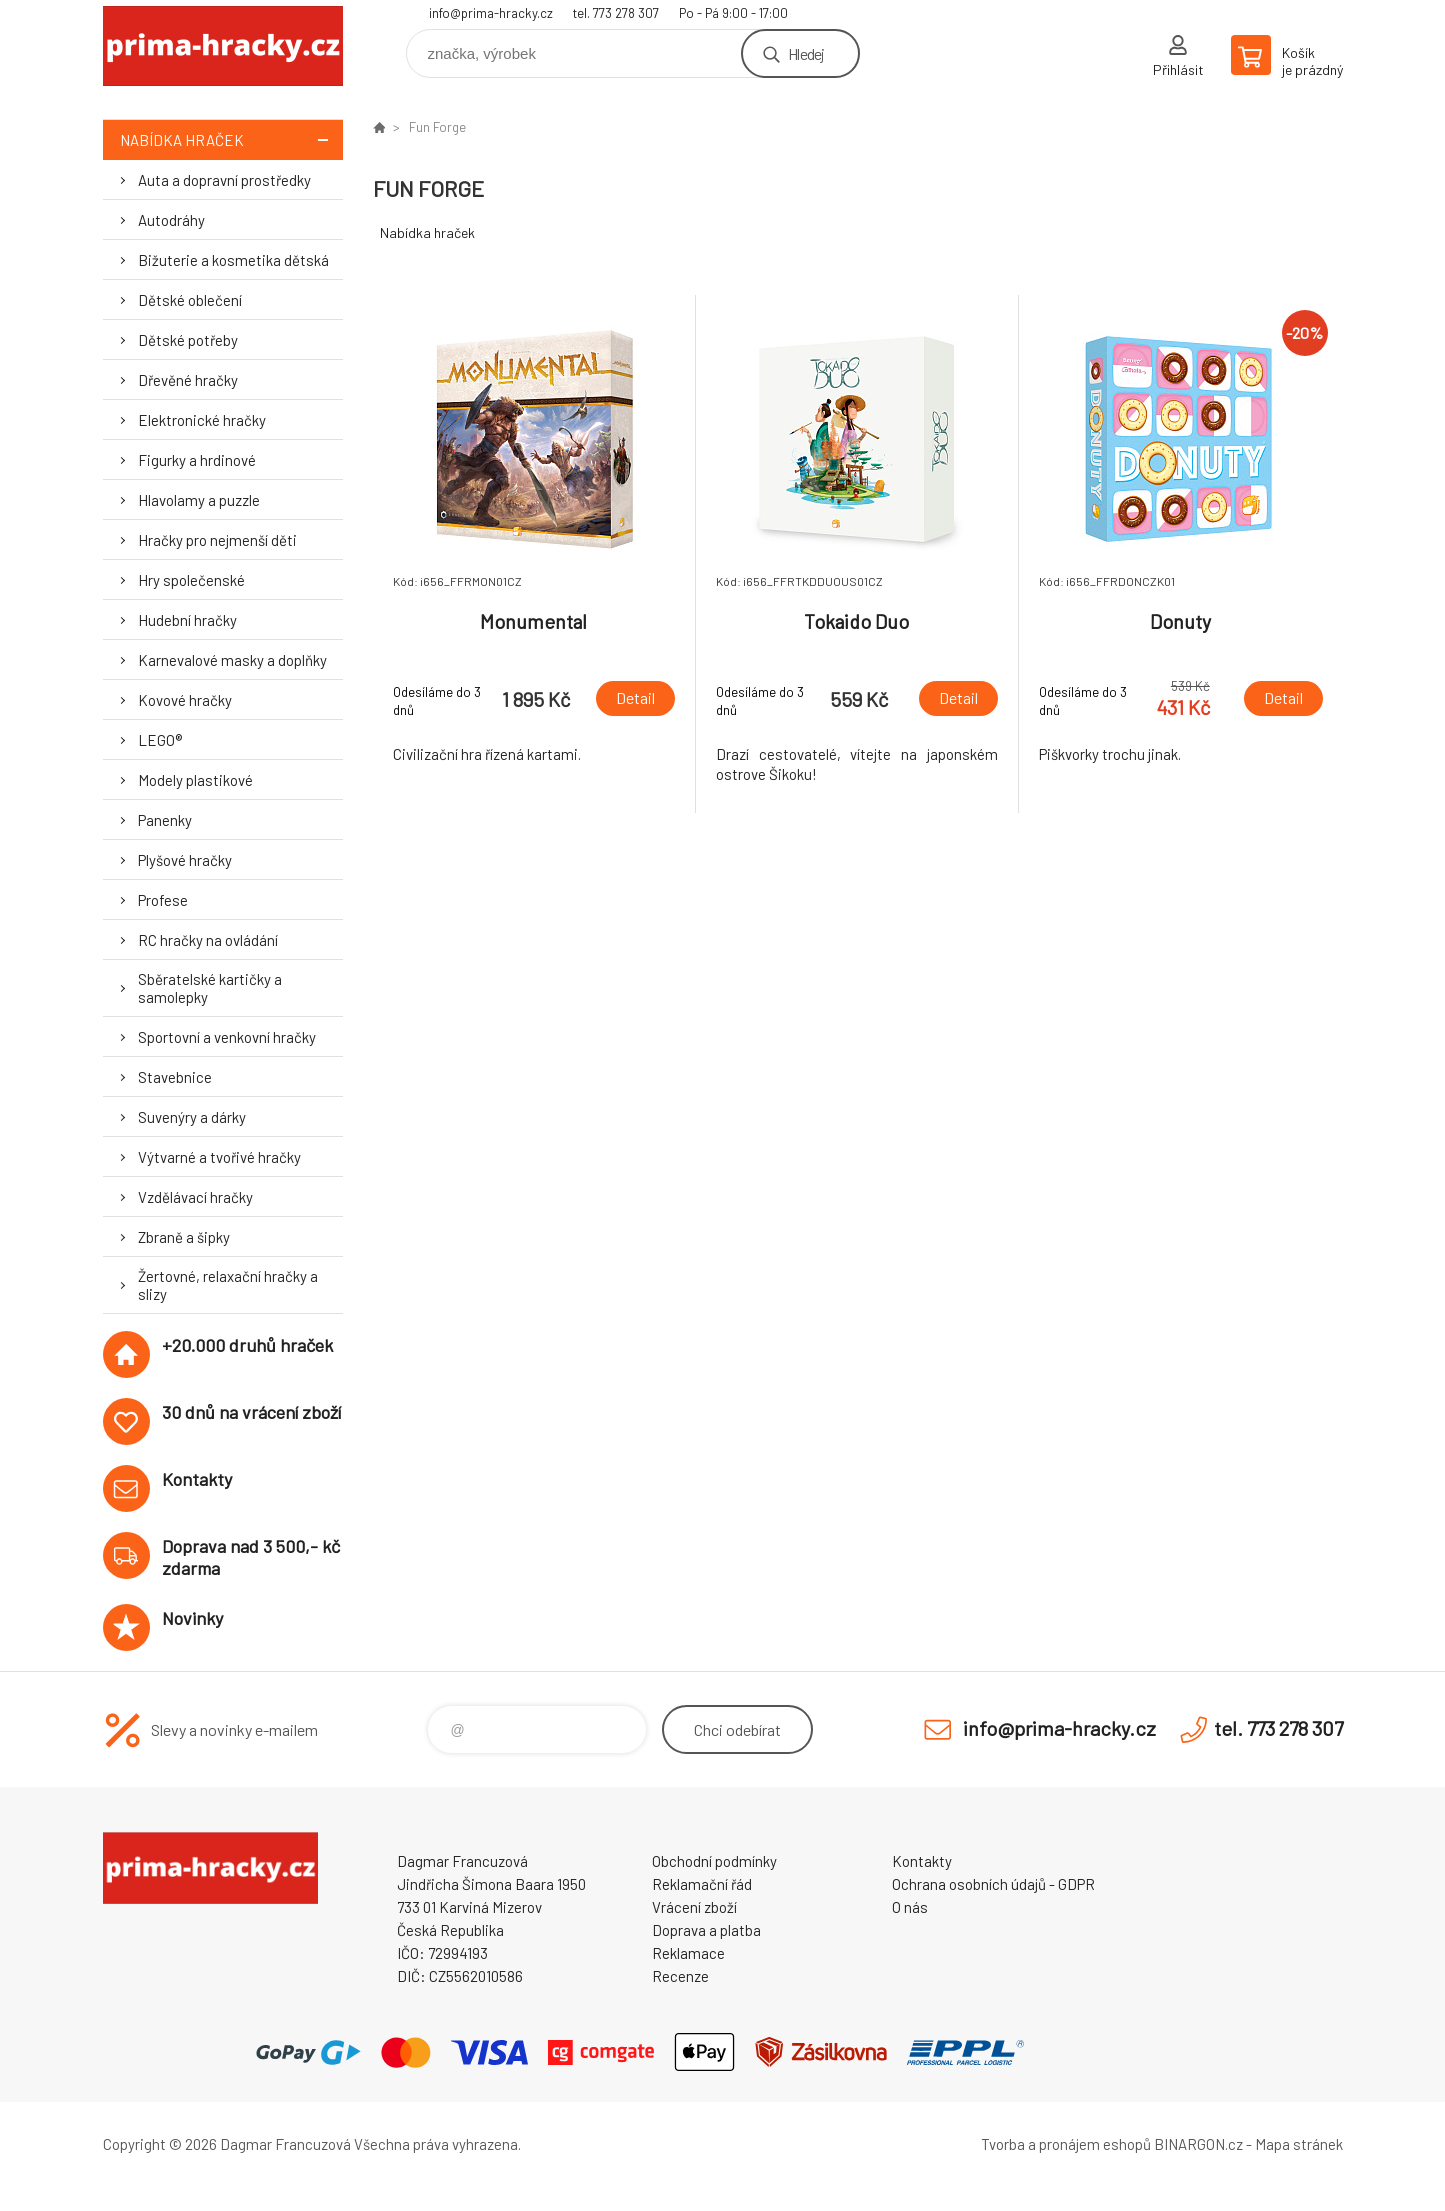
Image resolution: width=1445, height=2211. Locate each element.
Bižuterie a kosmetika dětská (233, 260)
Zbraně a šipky (184, 1237)
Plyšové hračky (185, 860)
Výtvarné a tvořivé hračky (219, 1157)
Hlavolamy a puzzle (199, 500)
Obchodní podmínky (714, 1861)
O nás (910, 1907)
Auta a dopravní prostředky (224, 180)
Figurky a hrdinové (197, 460)
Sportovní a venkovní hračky (227, 1037)
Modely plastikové (195, 780)
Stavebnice (175, 1077)
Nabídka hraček (231, 139)
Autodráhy (171, 220)
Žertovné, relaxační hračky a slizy (228, 1285)
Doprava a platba (706, 1930)
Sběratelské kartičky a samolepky (210, 988)
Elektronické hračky (202, 420)
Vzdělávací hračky (195, 1197)
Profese (163, 900)
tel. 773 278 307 (616, 13)
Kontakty (922, 1861)
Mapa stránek (1299, 2144)
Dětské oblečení (190, 300)
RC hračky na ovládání (208, 940)
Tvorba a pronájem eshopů (1066, 2144)
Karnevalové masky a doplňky (232, 660)
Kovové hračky (185, 700)
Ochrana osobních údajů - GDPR (993, 1884)
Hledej (806, 53)
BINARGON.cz (1198, 2144)
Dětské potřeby (188, 340)
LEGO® (160, 740)
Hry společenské (191, 580)
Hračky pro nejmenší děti (217, 540)
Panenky (165, 820)
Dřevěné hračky (188, 380)
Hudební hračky (187, 620)
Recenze (680, 1976)
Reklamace (688, 1953)
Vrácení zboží (694, 1907)
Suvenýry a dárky (192, 1117)
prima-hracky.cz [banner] (223, 46)
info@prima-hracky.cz (491, 13)
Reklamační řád (702, 1884)
